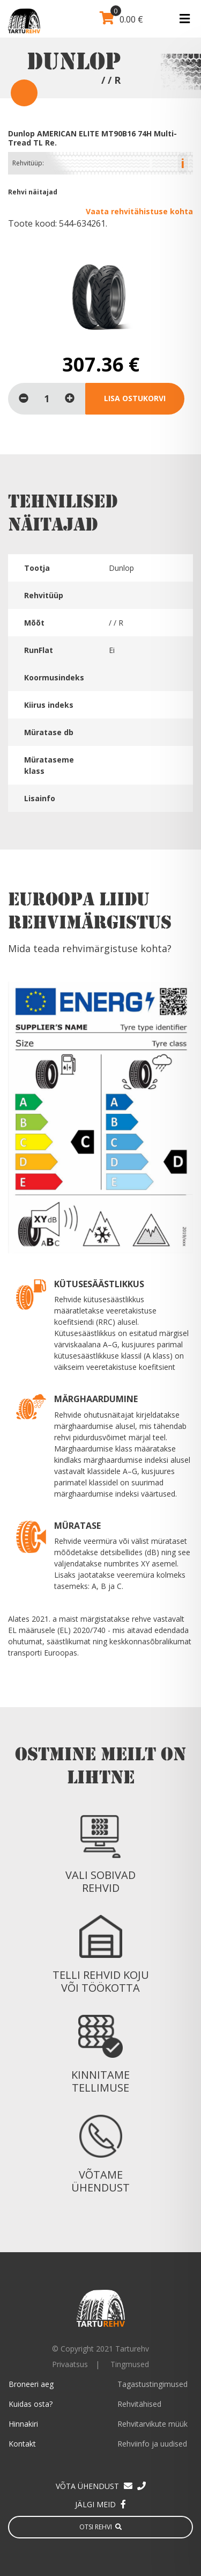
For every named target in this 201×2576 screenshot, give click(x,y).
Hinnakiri (23, 2424)
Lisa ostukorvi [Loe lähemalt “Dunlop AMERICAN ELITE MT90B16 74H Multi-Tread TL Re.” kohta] (135, 398)
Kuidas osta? (31, 2404)
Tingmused (129, 2364)
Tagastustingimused (152, 2384)
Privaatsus (70, 2364)
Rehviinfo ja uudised (152, 2444)
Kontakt (22, 2444)
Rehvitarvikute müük (152, 2424)
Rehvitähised (139, 2404)
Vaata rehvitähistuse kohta (139, 211)
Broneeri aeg (31, 2384)
